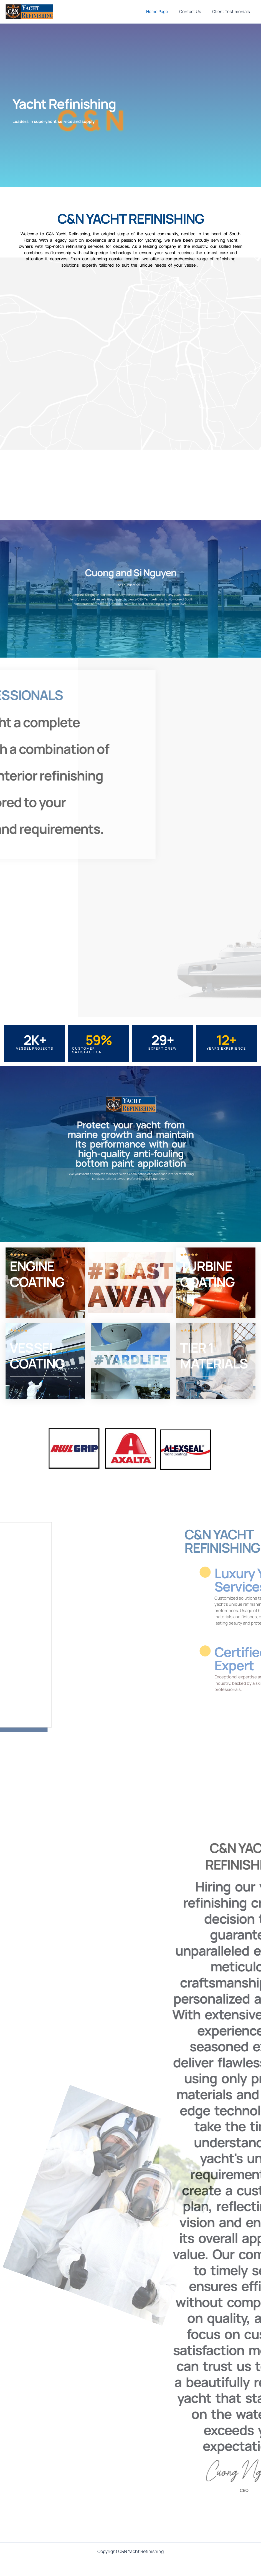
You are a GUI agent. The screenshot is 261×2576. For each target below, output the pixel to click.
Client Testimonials (232, 11)
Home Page (164, 11)
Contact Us (194, 11)
